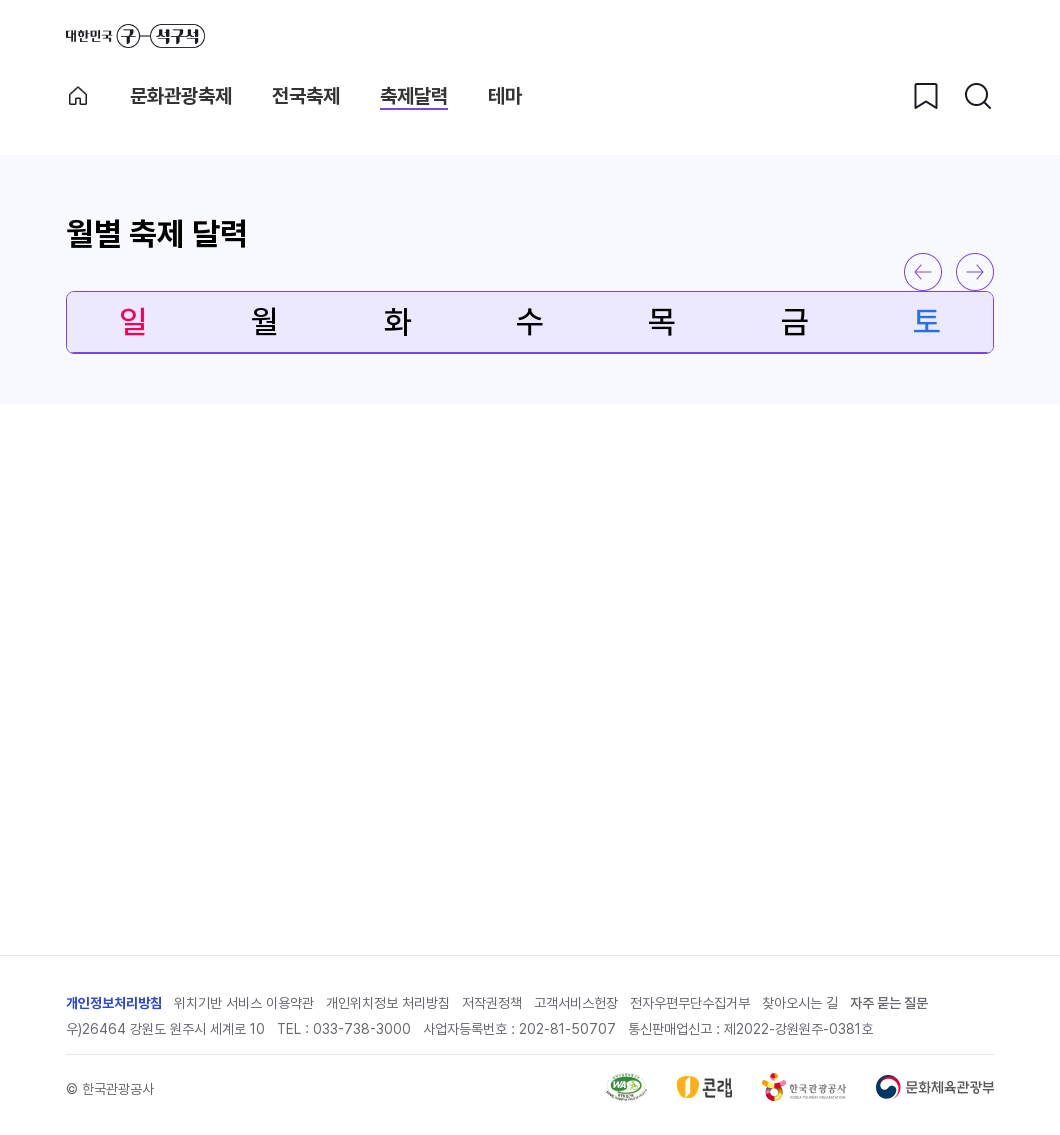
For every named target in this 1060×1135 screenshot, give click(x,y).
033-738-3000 (362, 1029)
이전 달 (923, 272)
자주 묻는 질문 (889, 1003)
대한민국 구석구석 (135, 36)
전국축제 (306, 96)
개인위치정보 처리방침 (388, 1003)
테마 (505, 96)
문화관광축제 (181, 96)
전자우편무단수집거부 (690, 1003)
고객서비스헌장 (576, 1003)
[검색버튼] (978, 96)
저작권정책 (492, 1003)
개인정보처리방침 (114, 1003)
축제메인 (78, 96)
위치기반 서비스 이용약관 (244, 1003)
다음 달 (975, 272)
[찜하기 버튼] (926, 96)
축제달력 (414, 96)
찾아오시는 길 (800, 1003)
